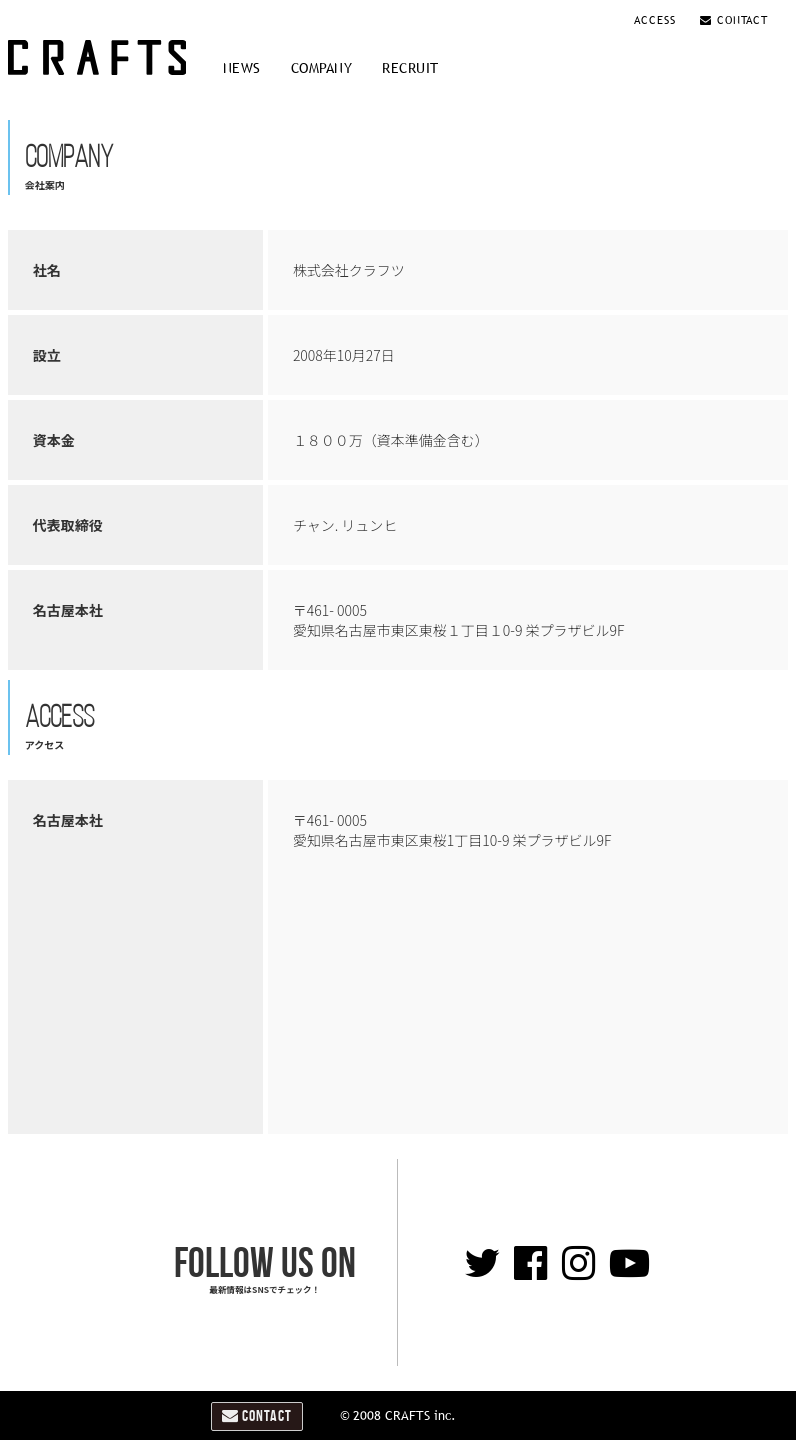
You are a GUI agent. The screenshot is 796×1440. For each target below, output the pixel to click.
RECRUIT (410, 68)
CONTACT (734, 20)
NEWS (242, 68)
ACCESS (657, 20)
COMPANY (322, 68)
